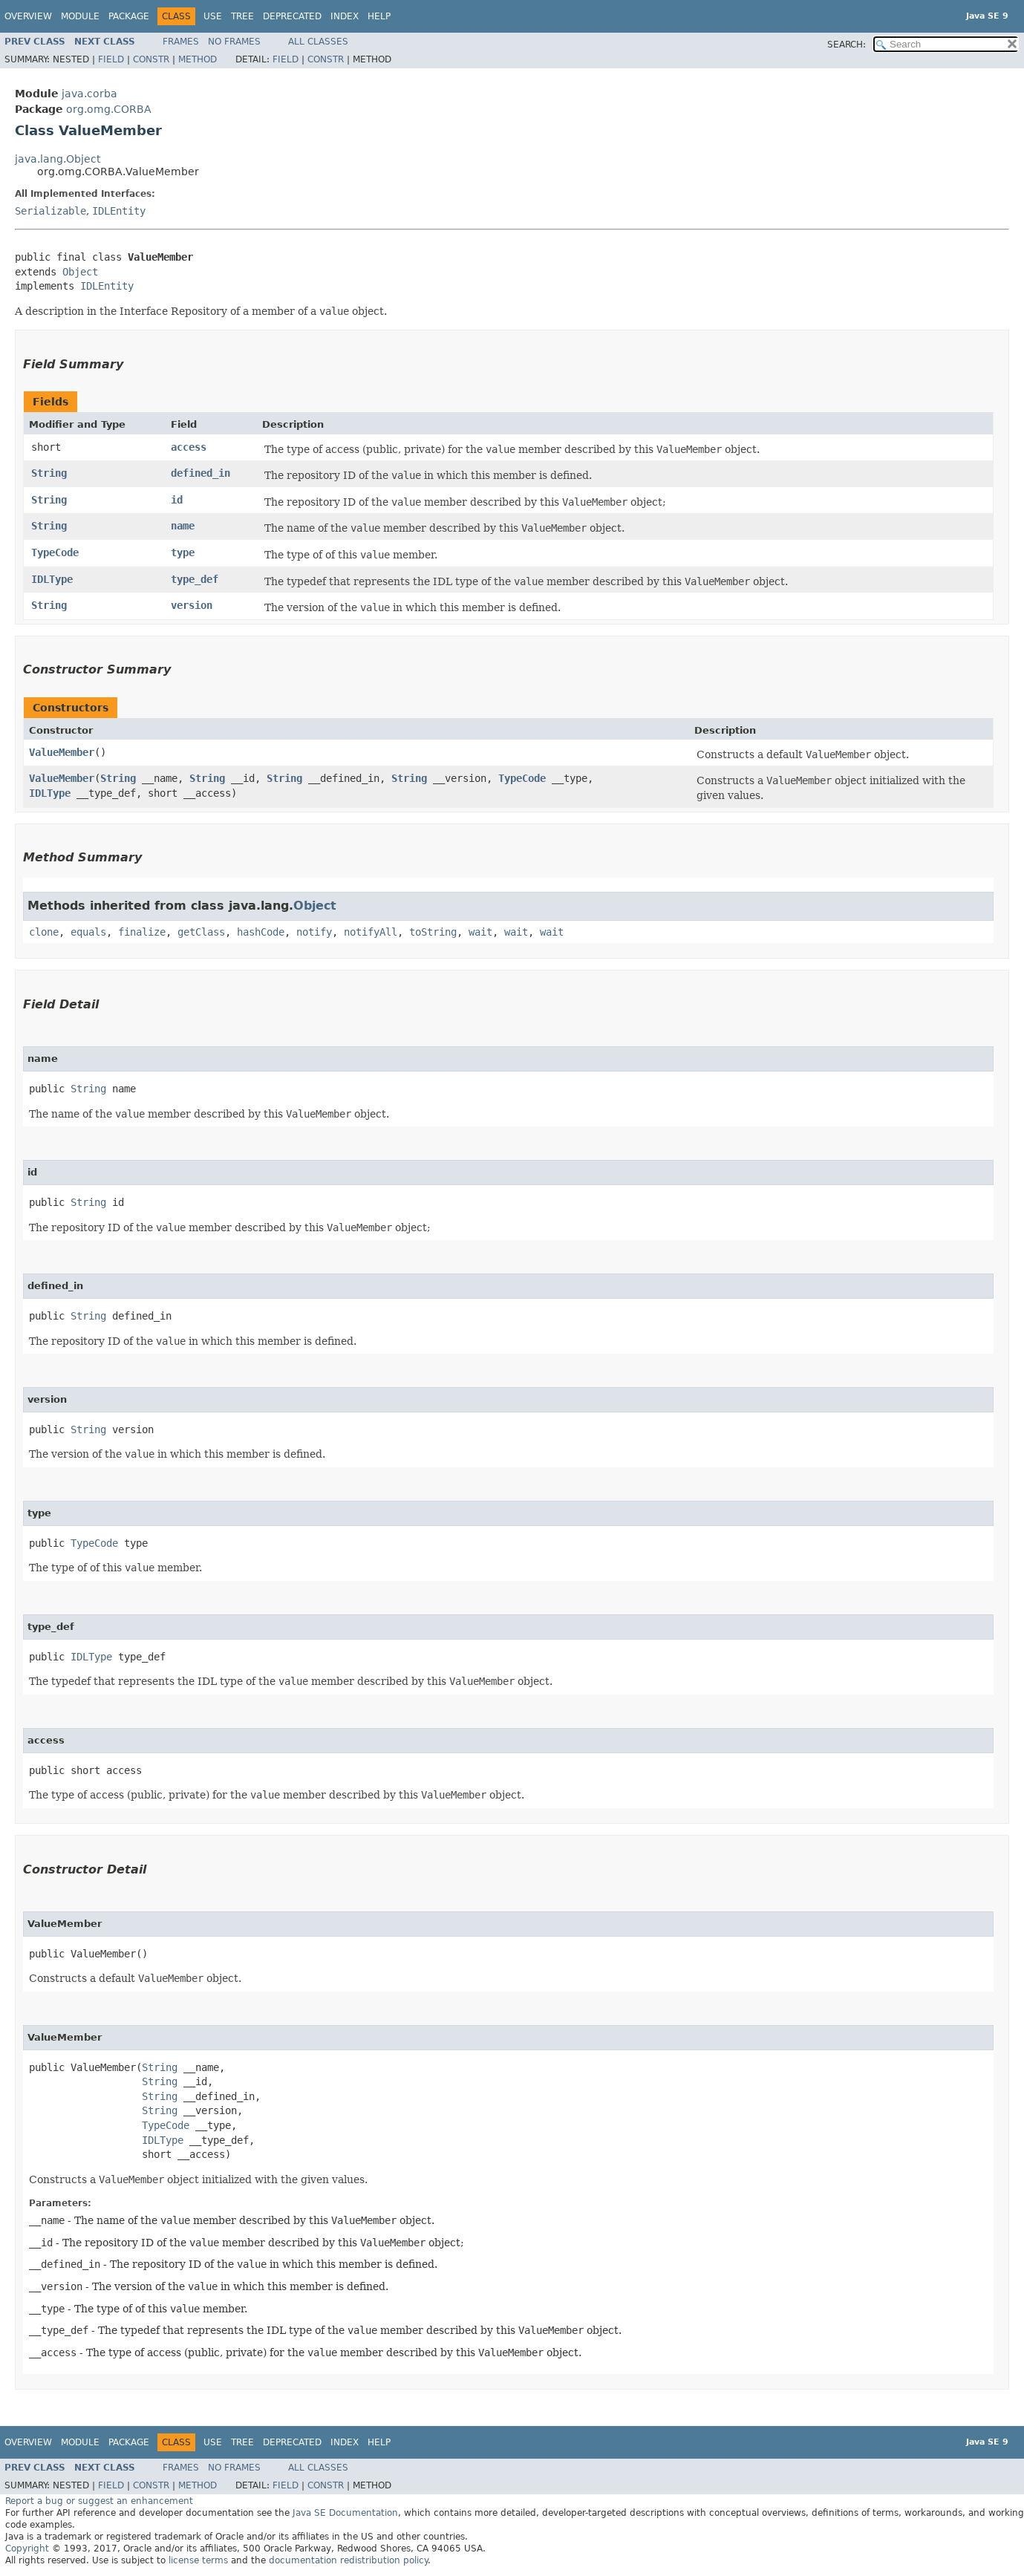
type (183, 552)
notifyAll (370, 932)
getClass (201, 932)
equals (88, 932)
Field (111, 59)
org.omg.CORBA (108, 109)
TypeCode (55, 552)
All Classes (318, 41)
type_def (194, 579)
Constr (151, 59)
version (191, 605)
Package (128, 16)
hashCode (260, 932)
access (188, 447)
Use (212, 16)
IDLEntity (119, 211)
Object (80, 272)
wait (480, 932)
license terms (198, 2560)
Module (80, 16)
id (177, 500)
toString (433, 932)
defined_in (200, 473)
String (49, 473)
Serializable (50, 211)
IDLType (52, 579)
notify (314, 932)
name (183, 526)
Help (379, 16)
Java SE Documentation (345, 2513)
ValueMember (61, 752)
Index (344, 16)
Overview (28, 16)
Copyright (27, 2548)
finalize (142, 932)
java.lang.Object (57, 159)
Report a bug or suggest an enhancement (99, 2501)
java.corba (89, 94)
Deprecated (292, 16)
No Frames (234, 41)
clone (44, 932)
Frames (181, 41)
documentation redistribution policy (348, 2560)
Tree (242, 16)
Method (197, 59)
